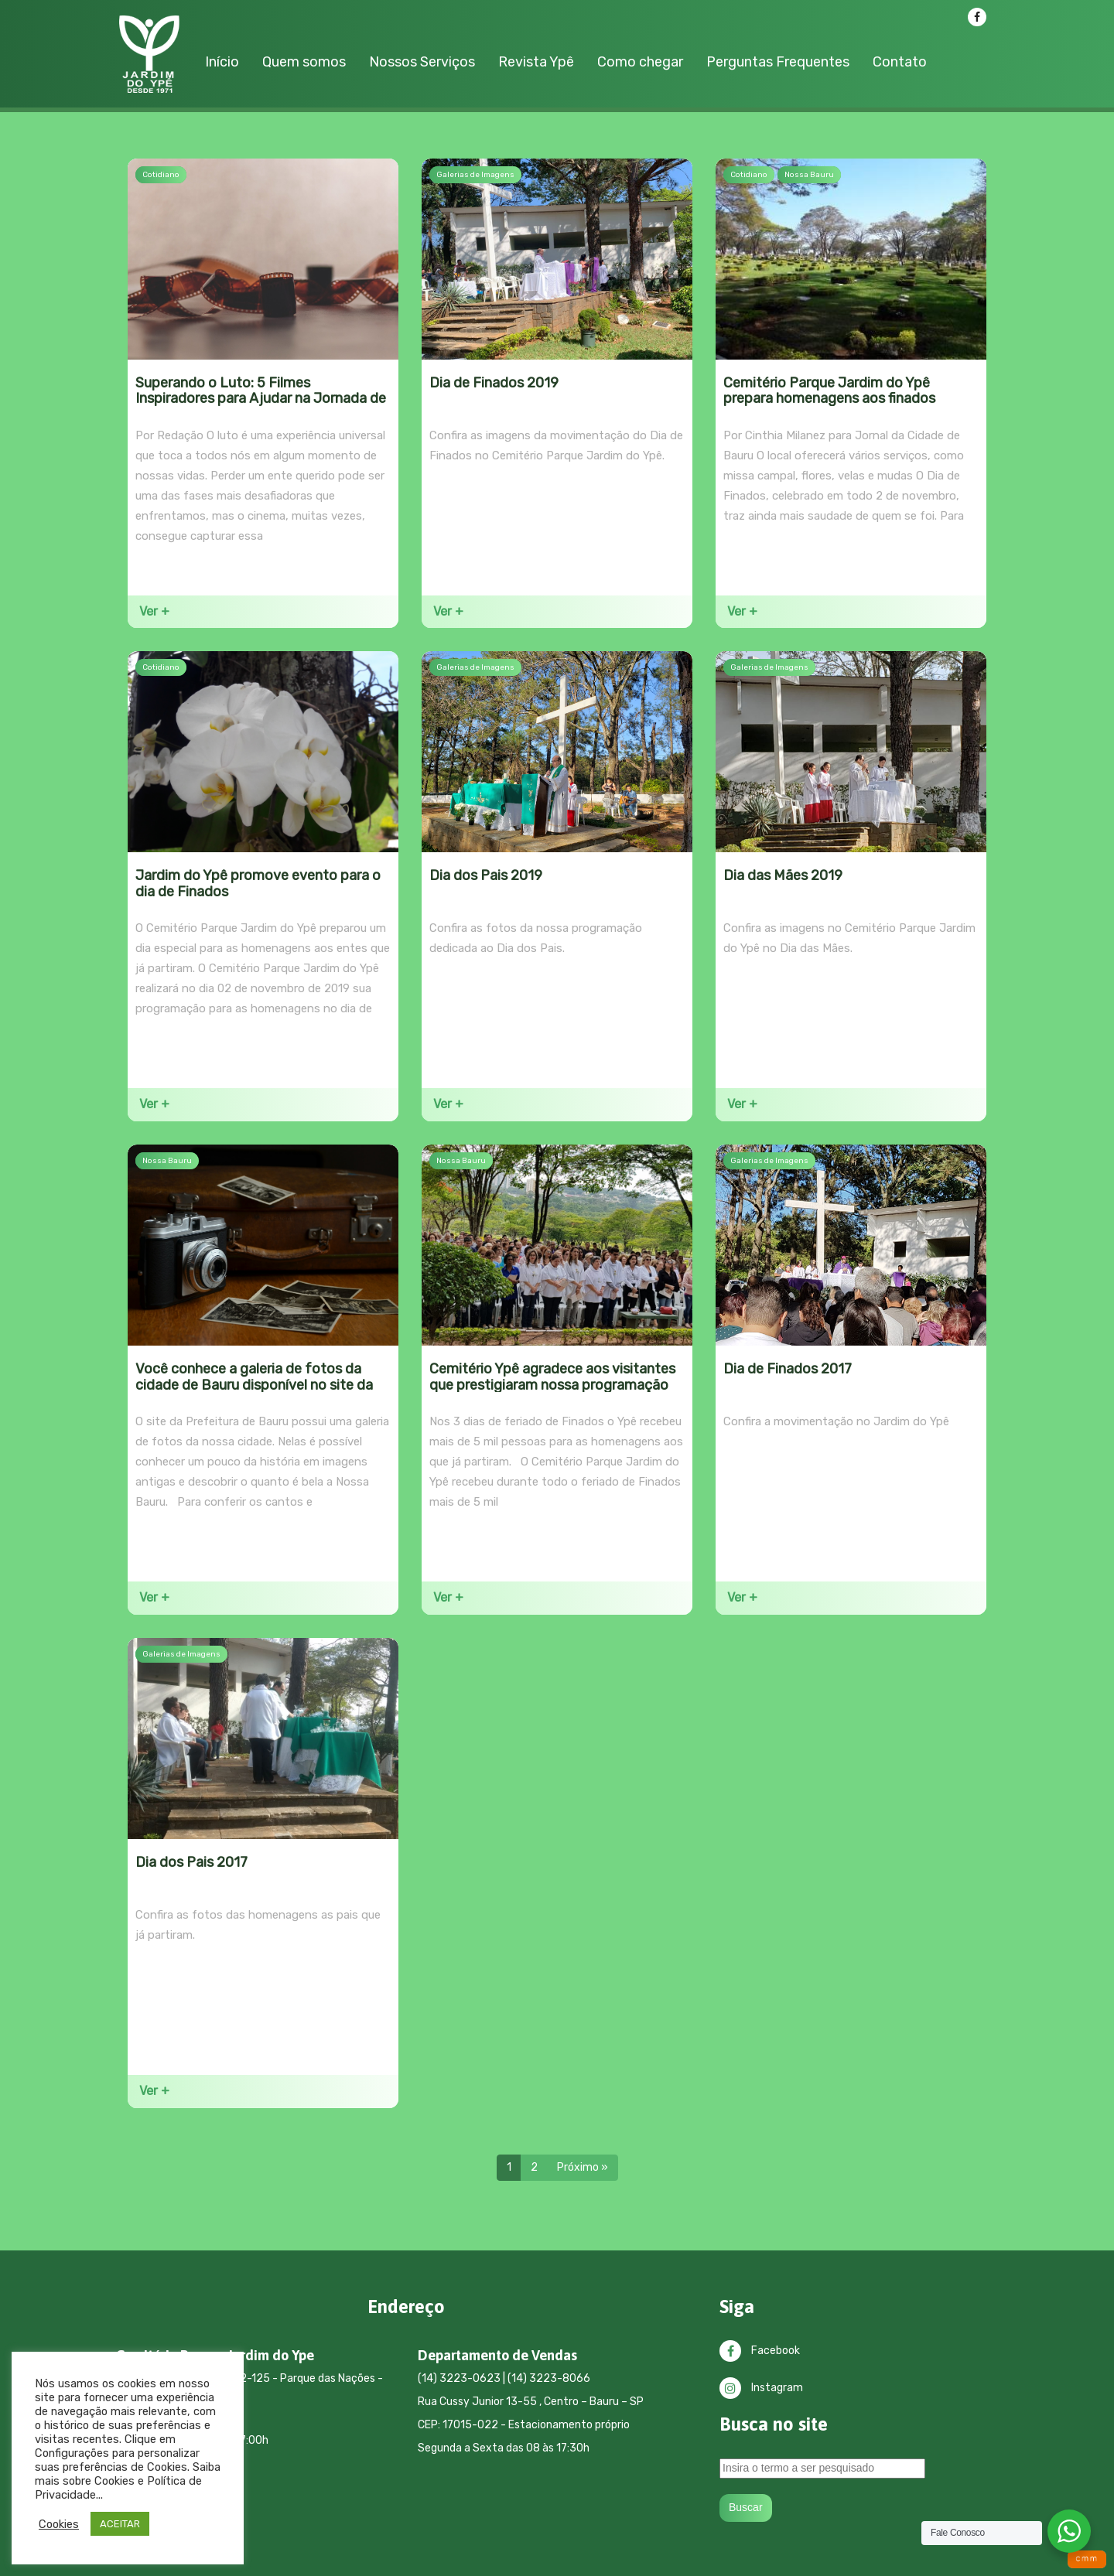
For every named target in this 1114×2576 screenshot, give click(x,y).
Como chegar (640, 61)
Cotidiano (160, 174)
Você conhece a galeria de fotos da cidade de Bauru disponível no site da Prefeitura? (254, 1385)
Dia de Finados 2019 (494, 382)
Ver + (154, 611)
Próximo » (582, 2167)
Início (222, 61)
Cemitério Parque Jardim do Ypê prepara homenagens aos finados (829, 391)
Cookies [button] (59, 2524)
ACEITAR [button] (120, 2524)
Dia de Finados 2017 (787, 1368)
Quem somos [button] (304, 61)
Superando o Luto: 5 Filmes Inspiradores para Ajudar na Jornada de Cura (260, 399)
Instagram (761, 2387)
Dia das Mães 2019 (782, 875)
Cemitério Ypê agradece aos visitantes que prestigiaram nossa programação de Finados (552, 1385)
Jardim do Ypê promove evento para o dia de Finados (258, 883)
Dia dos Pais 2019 (485, 875)
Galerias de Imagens (475, 174)
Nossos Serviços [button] (422, 61)
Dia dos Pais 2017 (191, 1862)
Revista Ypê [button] (536, 61)
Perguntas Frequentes (777, 61)
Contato (900, 61)
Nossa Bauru (809, 174)
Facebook (759, 2350)
